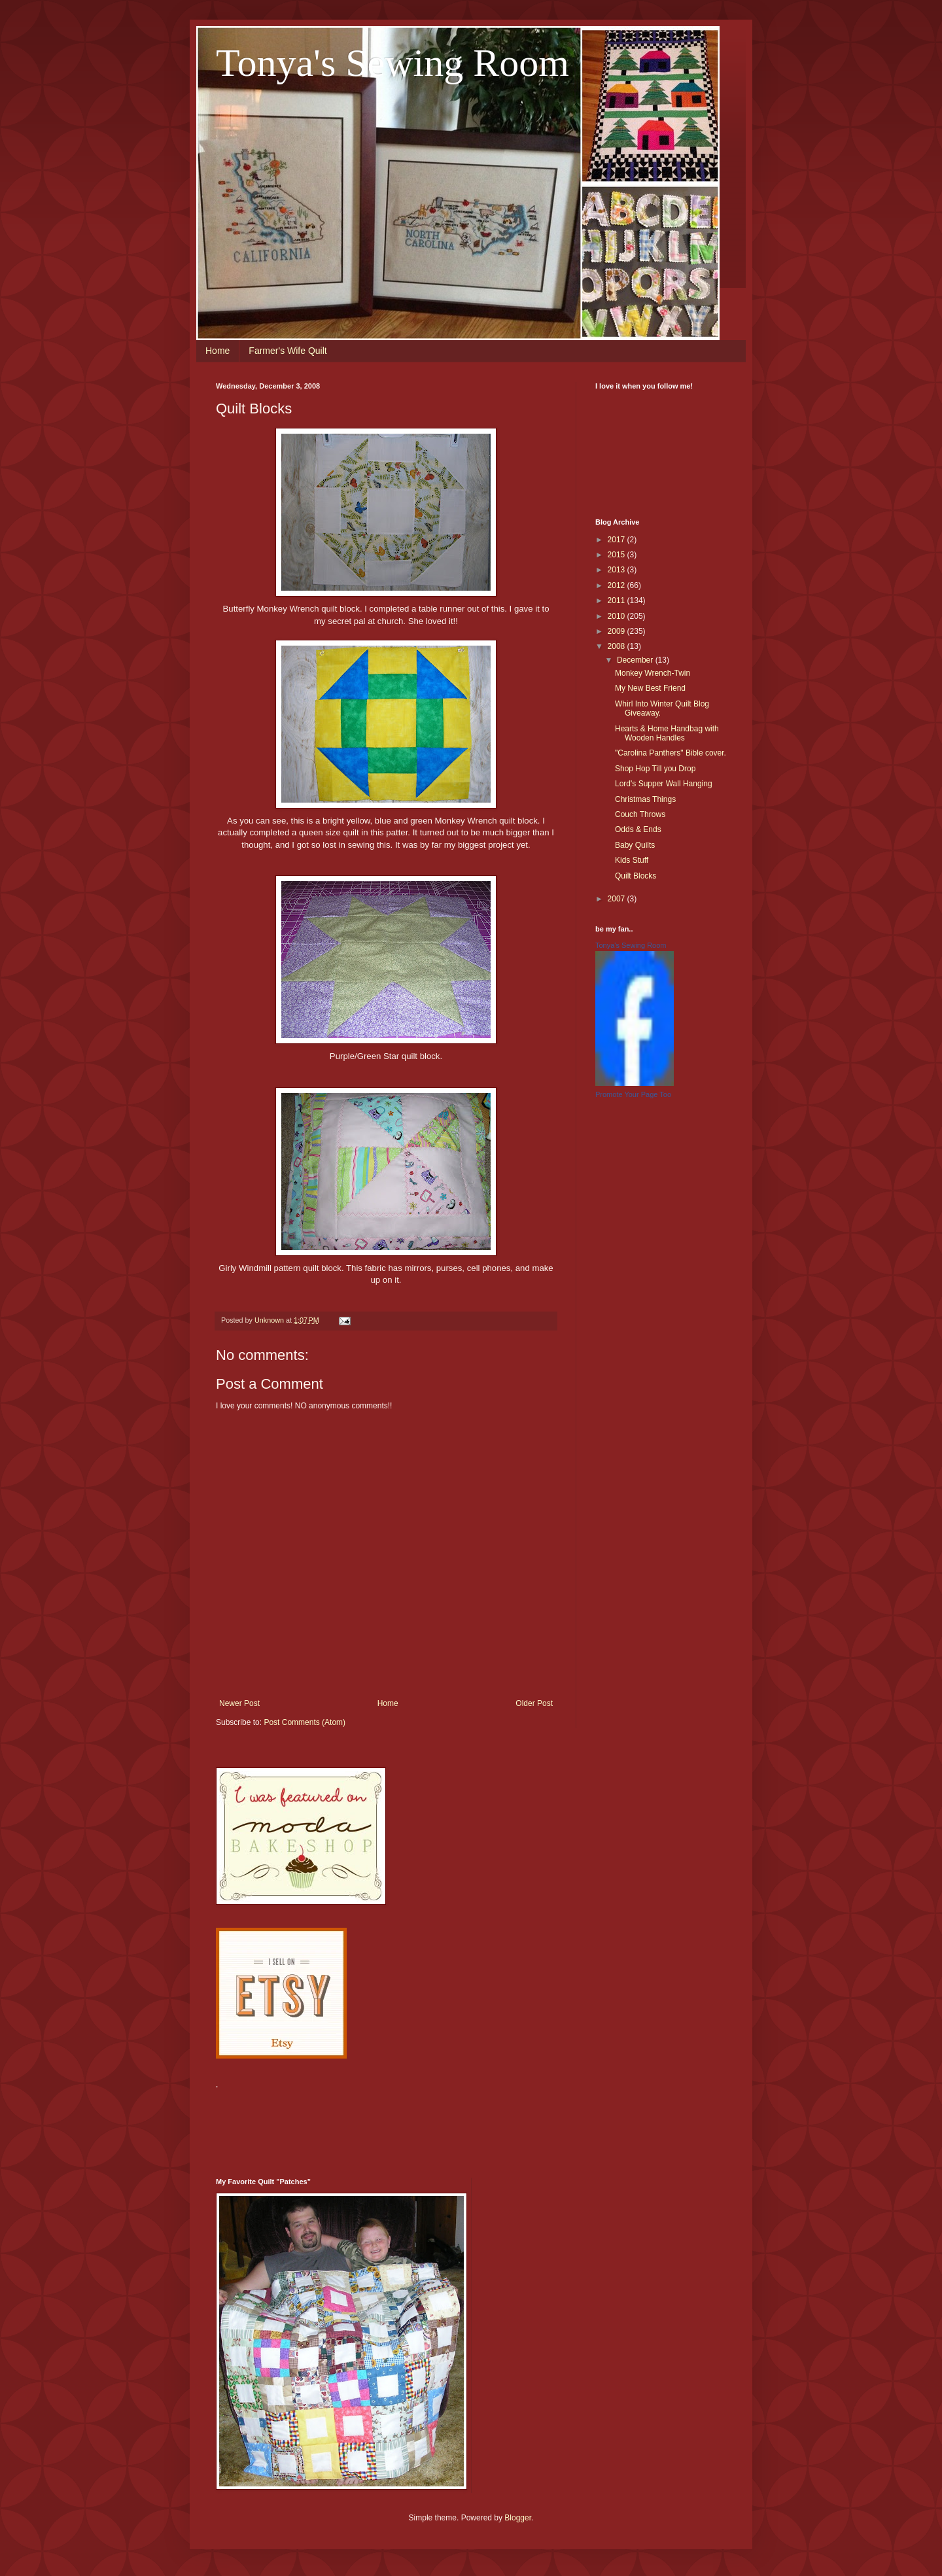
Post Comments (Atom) (304, 1722)
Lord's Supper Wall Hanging (663, 783)
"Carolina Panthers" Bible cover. (670, 752)
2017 (617, 539)
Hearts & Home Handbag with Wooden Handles (667, 733)
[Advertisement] (454, 2125)
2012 (617, 585)
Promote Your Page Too (633, 1094)
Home (217, 350)
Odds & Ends (638, 829)
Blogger (517, 2517)
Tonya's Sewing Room (392, 62)
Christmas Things (645, 799)
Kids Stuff (631, 860)
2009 (617, 631)
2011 (617, 600)
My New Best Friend (650, 688)
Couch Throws (640, 814)
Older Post (534, 1703)
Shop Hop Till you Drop (655, 768)
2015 (617, 554)
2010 (617, 616)
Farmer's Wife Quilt (287, 350)
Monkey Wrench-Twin (652, 673)
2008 (617, 646)
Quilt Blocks (635, 875)
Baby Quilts (635, 845)
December (636, 660)
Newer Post (239, 1703)
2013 (617, 569)
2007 (617, 898)
